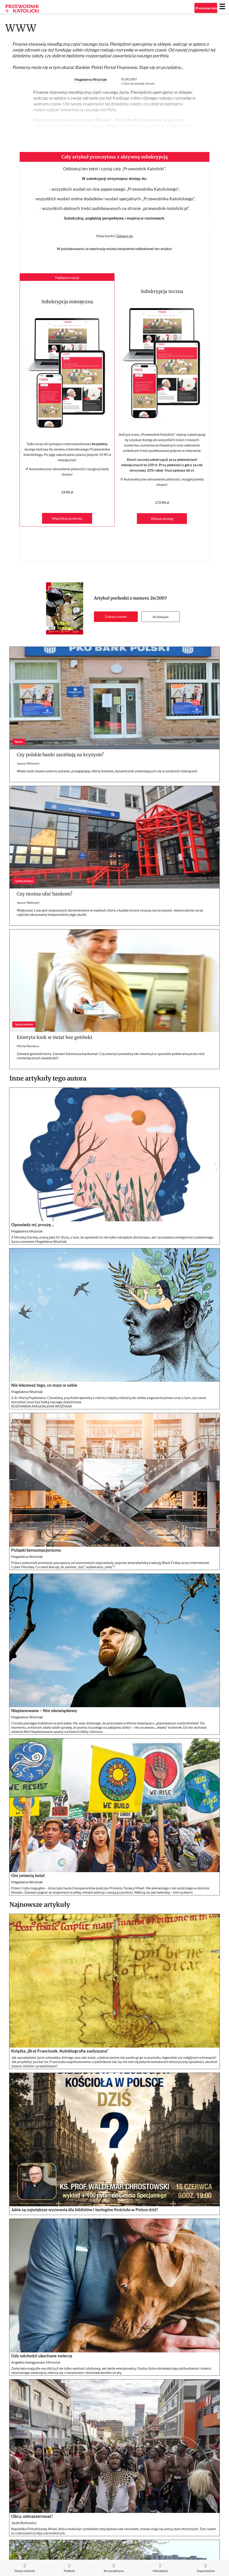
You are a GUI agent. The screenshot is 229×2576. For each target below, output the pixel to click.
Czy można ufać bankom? (44, 894)
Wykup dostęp (162, 518)
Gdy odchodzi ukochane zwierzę (41, 2355)
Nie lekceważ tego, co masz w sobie (44, 1385)
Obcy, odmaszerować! (32, 2516)
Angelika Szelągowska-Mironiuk (35, 2362)
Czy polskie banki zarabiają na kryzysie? (60, 754)
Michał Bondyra (28, 1046)
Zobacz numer (116, 616)
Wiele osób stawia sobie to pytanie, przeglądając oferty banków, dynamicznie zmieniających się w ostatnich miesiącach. (107, 771)
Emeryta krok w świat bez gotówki (54, 1037)
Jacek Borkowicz (23, 2522)
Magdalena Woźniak (27, 1231)
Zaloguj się (124, 236)
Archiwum (160, 617)
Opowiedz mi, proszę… (32, 1224)
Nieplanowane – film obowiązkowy (44, 1710)
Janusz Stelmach (28, 763)
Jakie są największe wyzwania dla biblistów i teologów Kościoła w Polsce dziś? (84, 2209)
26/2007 (158, 598)
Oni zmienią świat (28, 1875)
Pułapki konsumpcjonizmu (36, 1550)
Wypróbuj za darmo (67, 518)
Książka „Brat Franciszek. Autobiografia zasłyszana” (59, 2050)
